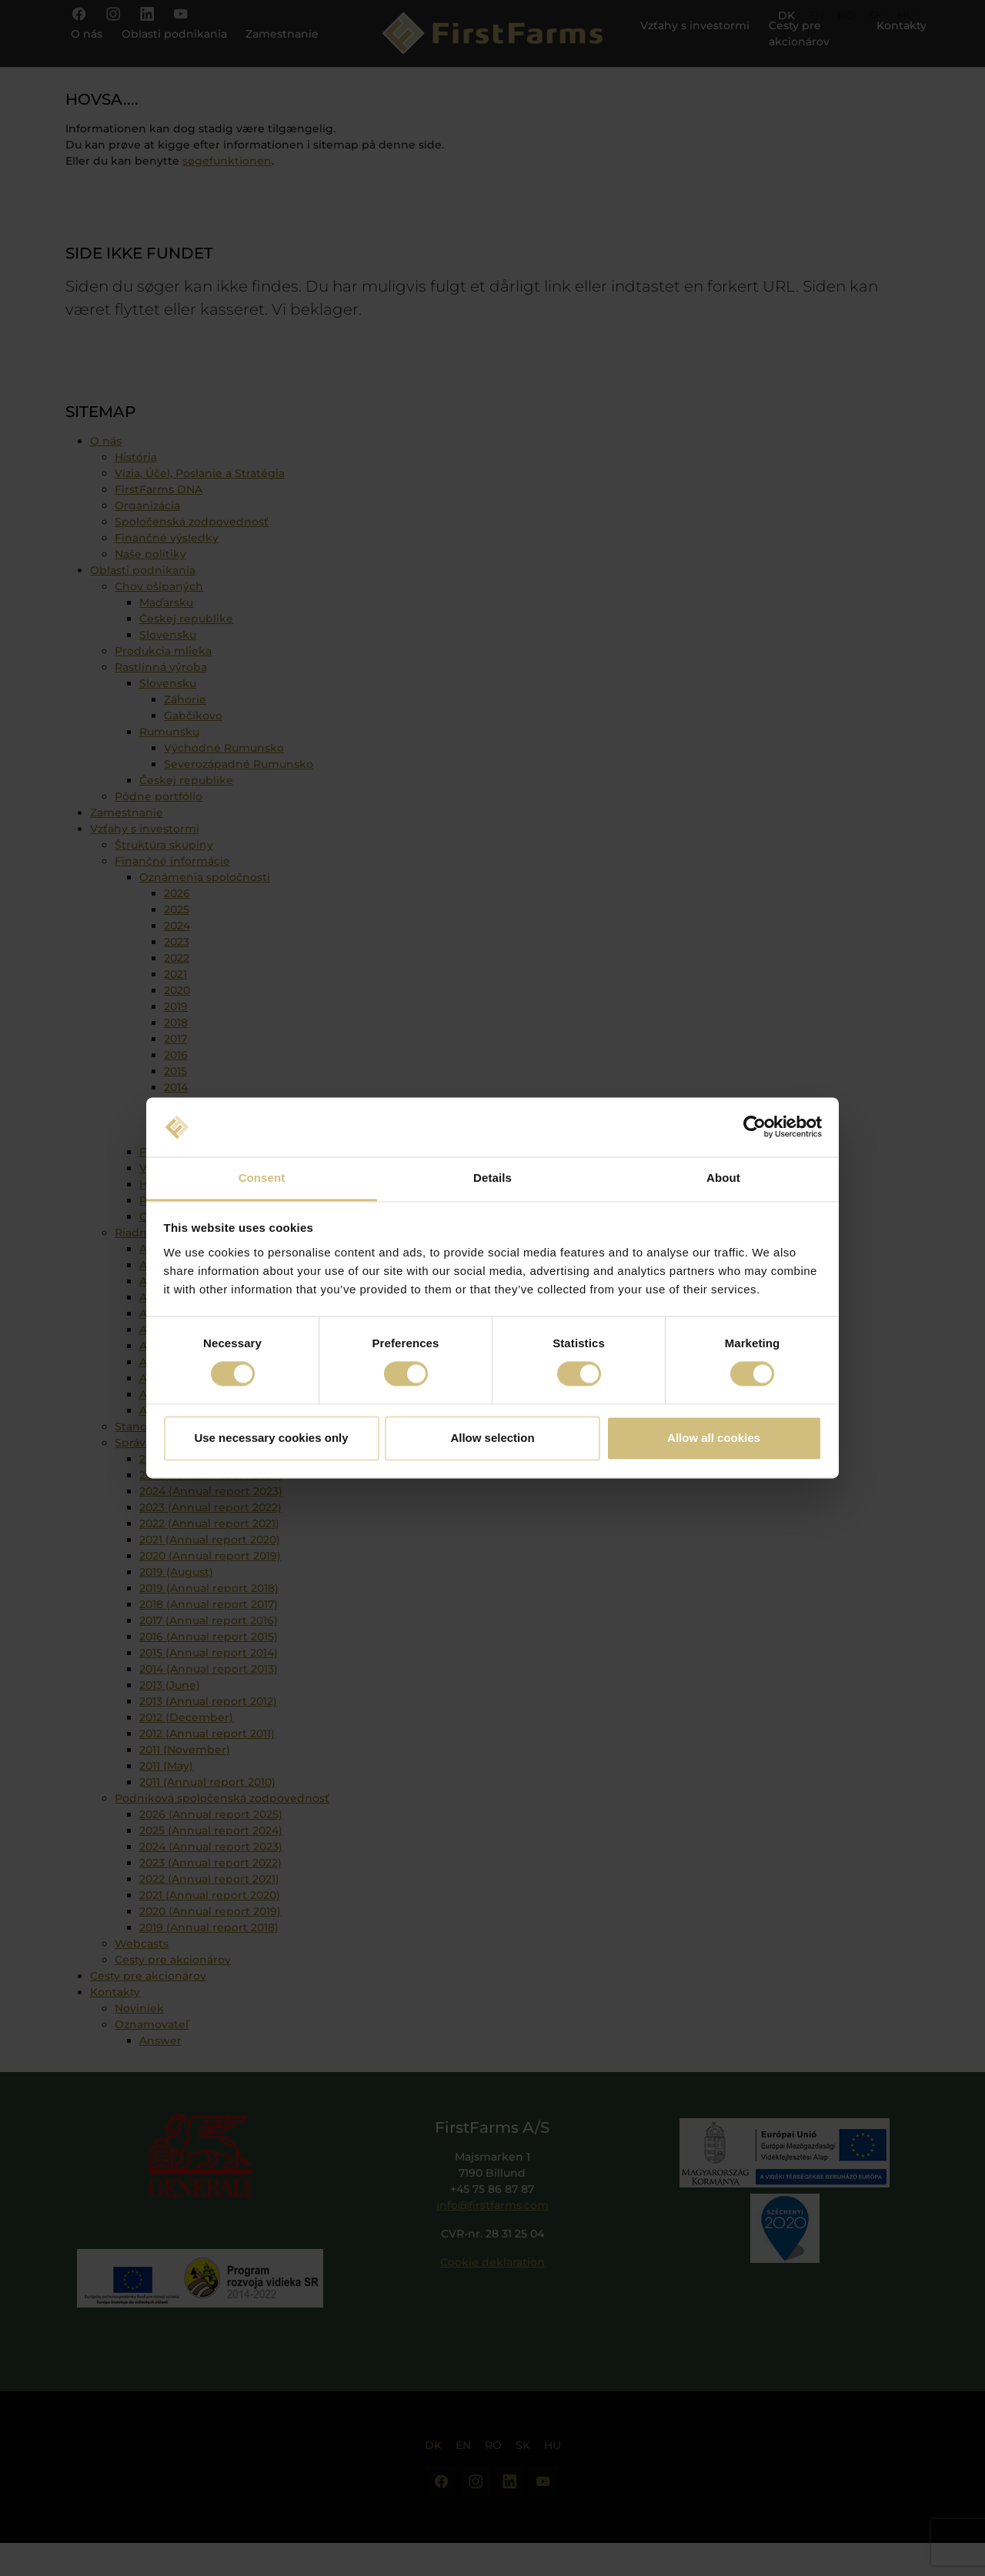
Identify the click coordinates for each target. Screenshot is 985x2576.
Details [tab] (492, 1177)
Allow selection (492, 1437)
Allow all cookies (713, 1437)
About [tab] (723, 1177)
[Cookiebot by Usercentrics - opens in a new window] (754, 1127)
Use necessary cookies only (271, 1437)
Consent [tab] (262, 1177)
